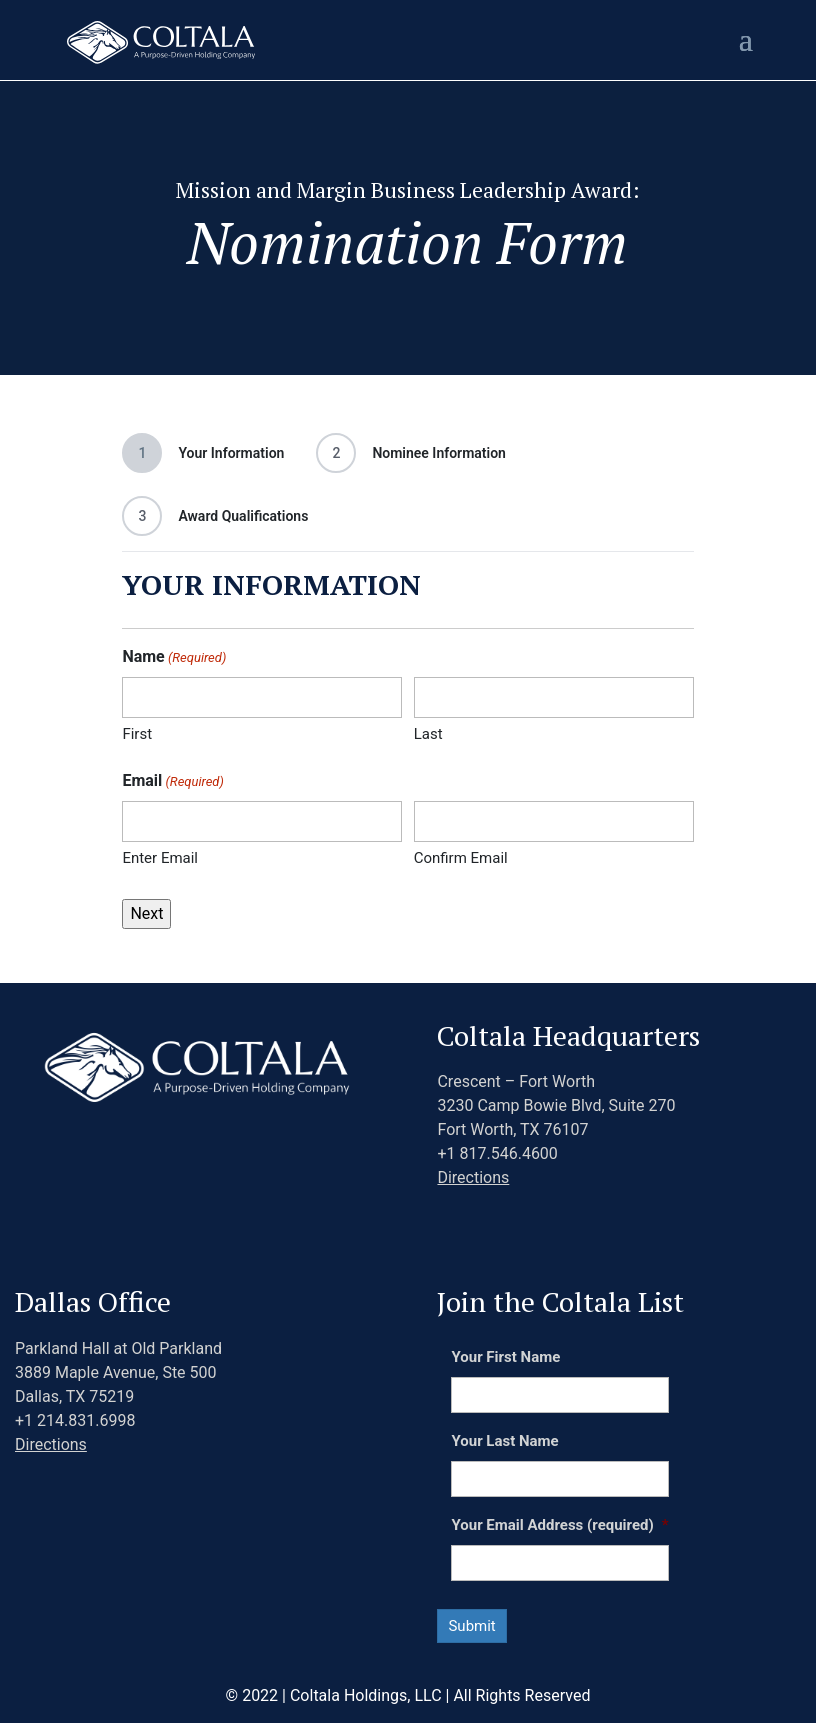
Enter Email (160, 858)
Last (428, 734)
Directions (473, 1177)
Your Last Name (504, 1441)
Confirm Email (461, 858)
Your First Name (505, 1357)
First (137, 734)
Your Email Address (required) (559, 1525)
